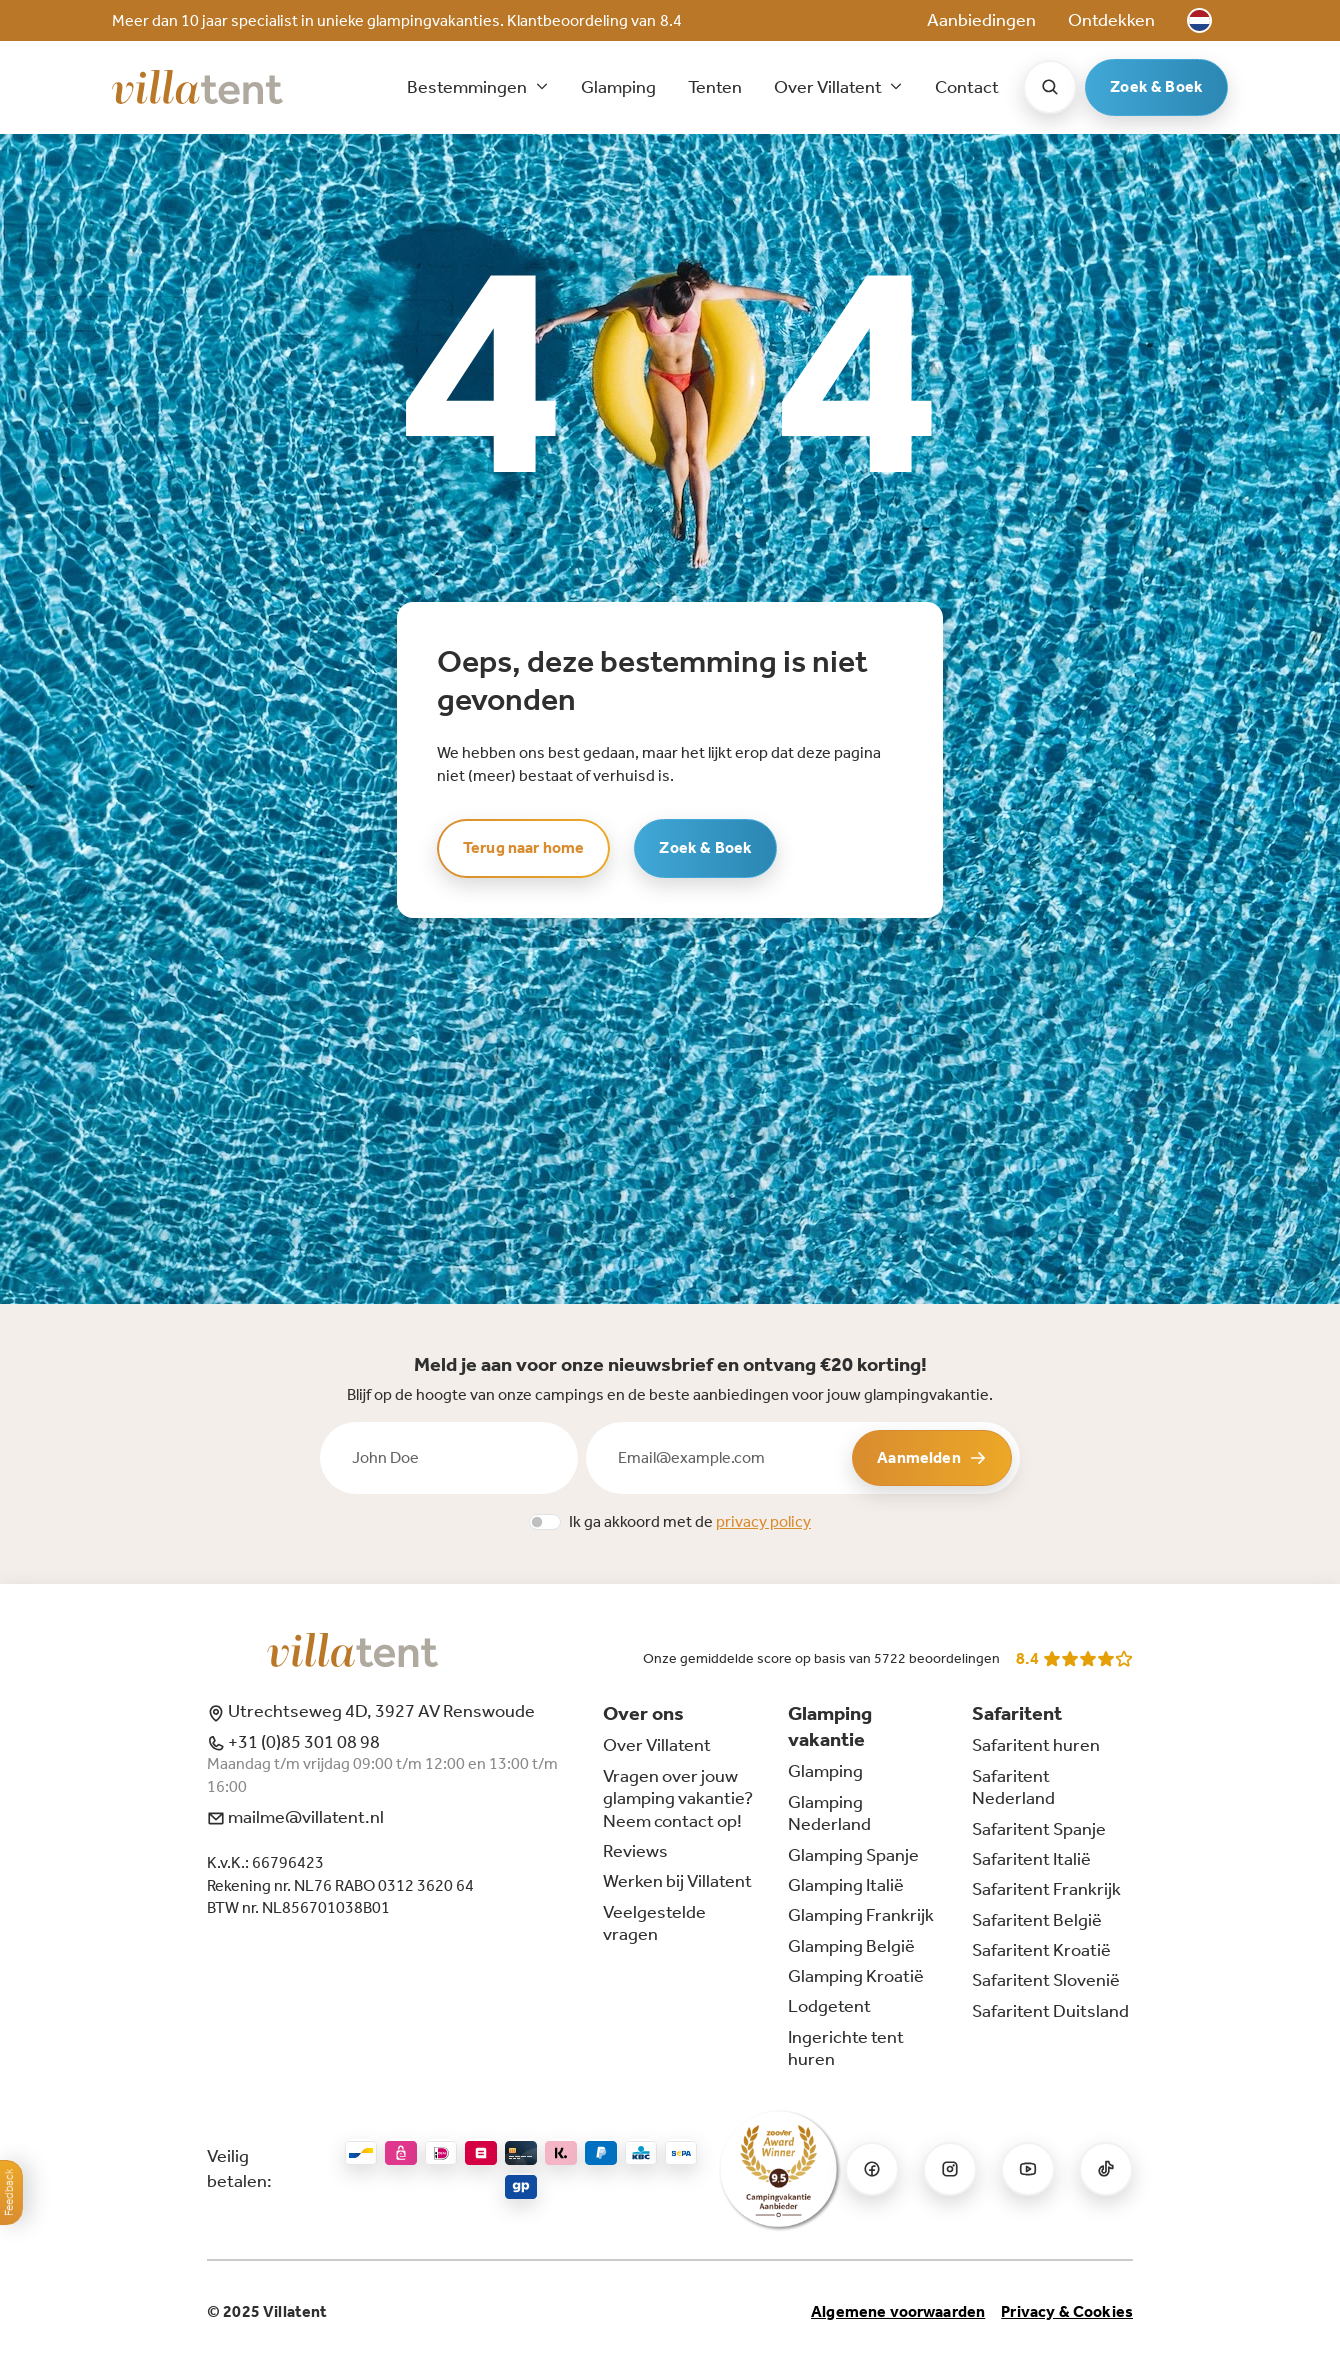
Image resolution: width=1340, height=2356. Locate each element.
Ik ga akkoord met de (690, 1521)
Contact (967, 87)
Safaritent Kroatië (1041, 1950)
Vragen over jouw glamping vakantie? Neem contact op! (678, 1798)
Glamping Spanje (853, 1855)
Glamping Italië (846, 1885)
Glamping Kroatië (856, 1976)
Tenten (715, 87)
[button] (1199, 20)
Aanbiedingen (981, 20)
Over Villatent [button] (829, 87)
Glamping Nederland (829, 1813)
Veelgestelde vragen (654, 1923)
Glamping (618, 87)
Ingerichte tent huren (846, 2048)
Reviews (635, 1851)
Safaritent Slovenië (1046, 1980)
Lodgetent (829, 2006)
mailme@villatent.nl (295, 1817)
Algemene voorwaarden (898, 2311)
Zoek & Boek (1156, 86)
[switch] (545, 1522)
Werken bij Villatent (677, 1881)
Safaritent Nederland (1013, 1787)
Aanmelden (931, 1457)
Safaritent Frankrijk (1046, 1889)
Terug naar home (523, 847)
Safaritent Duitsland (1050, 2011)
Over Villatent (657, 1745)
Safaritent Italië (1031, 1859)
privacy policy (763, 1521)
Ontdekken (1111, 20)
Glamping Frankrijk (861, 1915)
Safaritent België (1037, 1920)
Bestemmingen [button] (468, 87)
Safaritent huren (1036, 1745)
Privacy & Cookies (1067, 2311)
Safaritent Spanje (1039, 1829)
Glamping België (851, 1946)
